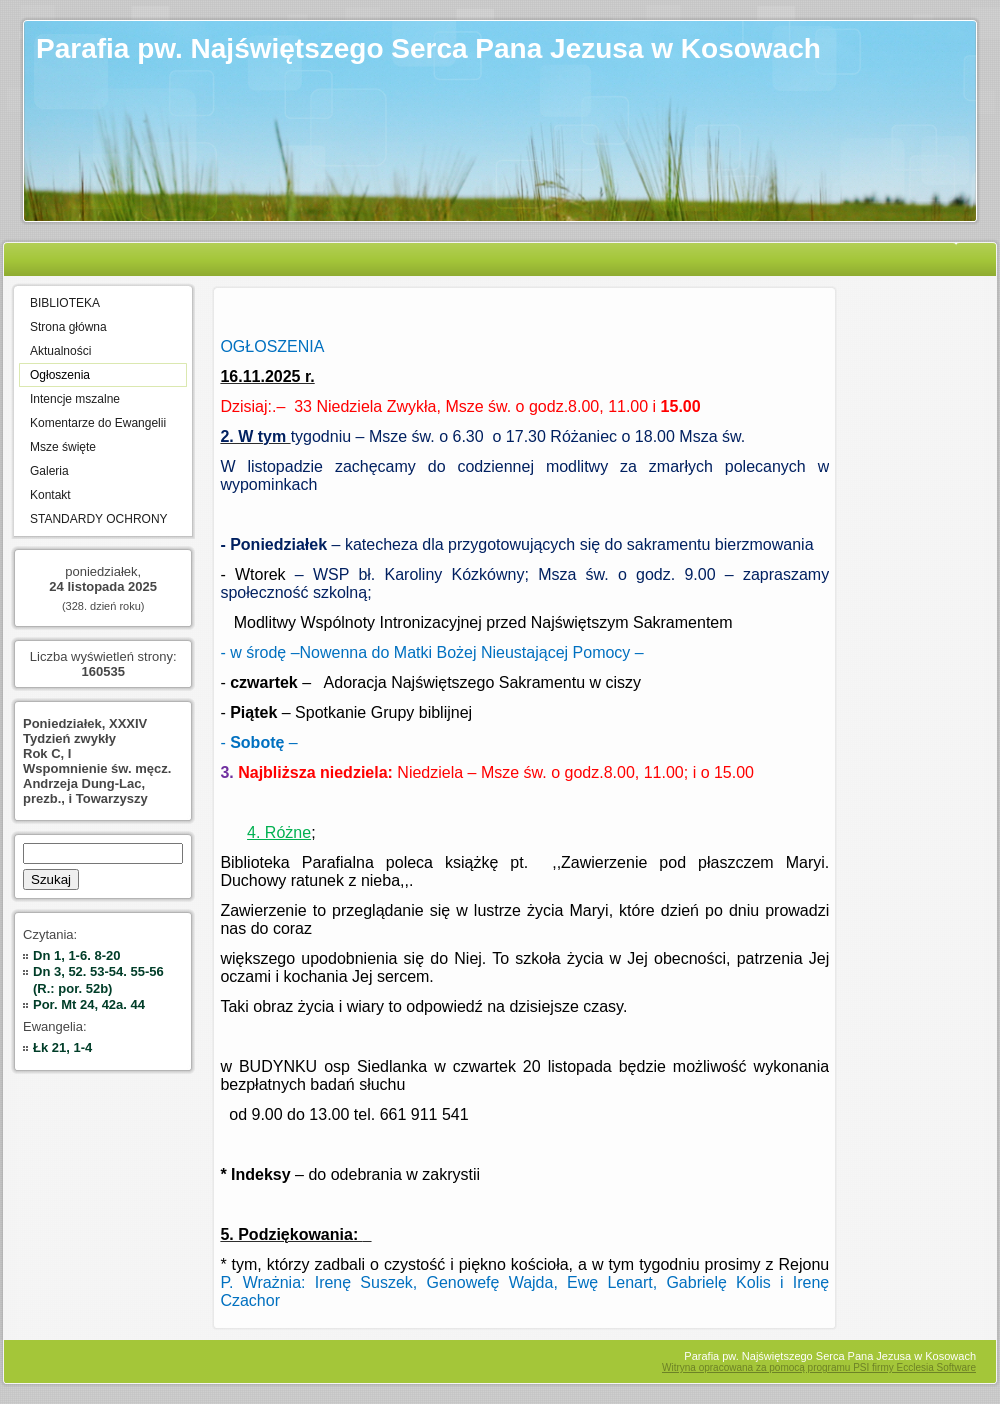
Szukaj (51, 879)
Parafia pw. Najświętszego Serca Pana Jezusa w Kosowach (428, 48)
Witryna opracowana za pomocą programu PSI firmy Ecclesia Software (819, 1367)
